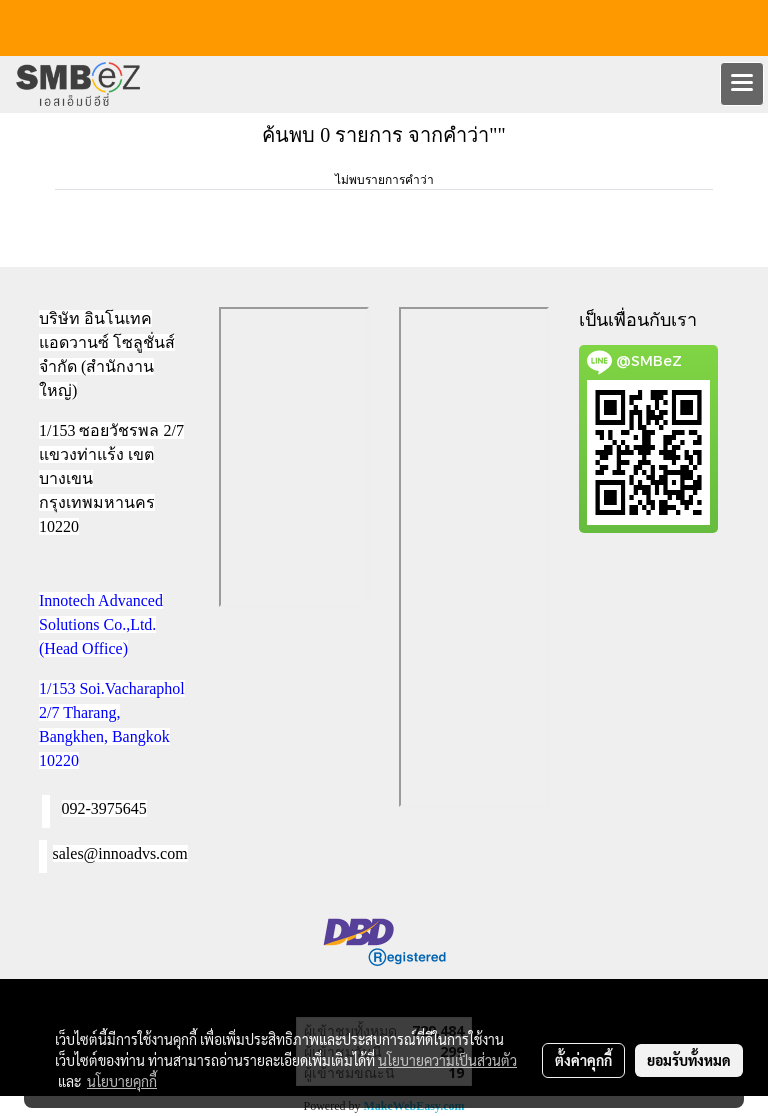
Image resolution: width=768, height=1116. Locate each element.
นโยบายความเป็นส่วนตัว (447, 1060)
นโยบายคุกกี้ (122, 1081)
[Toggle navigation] (742, 84)
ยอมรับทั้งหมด (689, 1060)
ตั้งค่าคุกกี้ (583, 1060)
